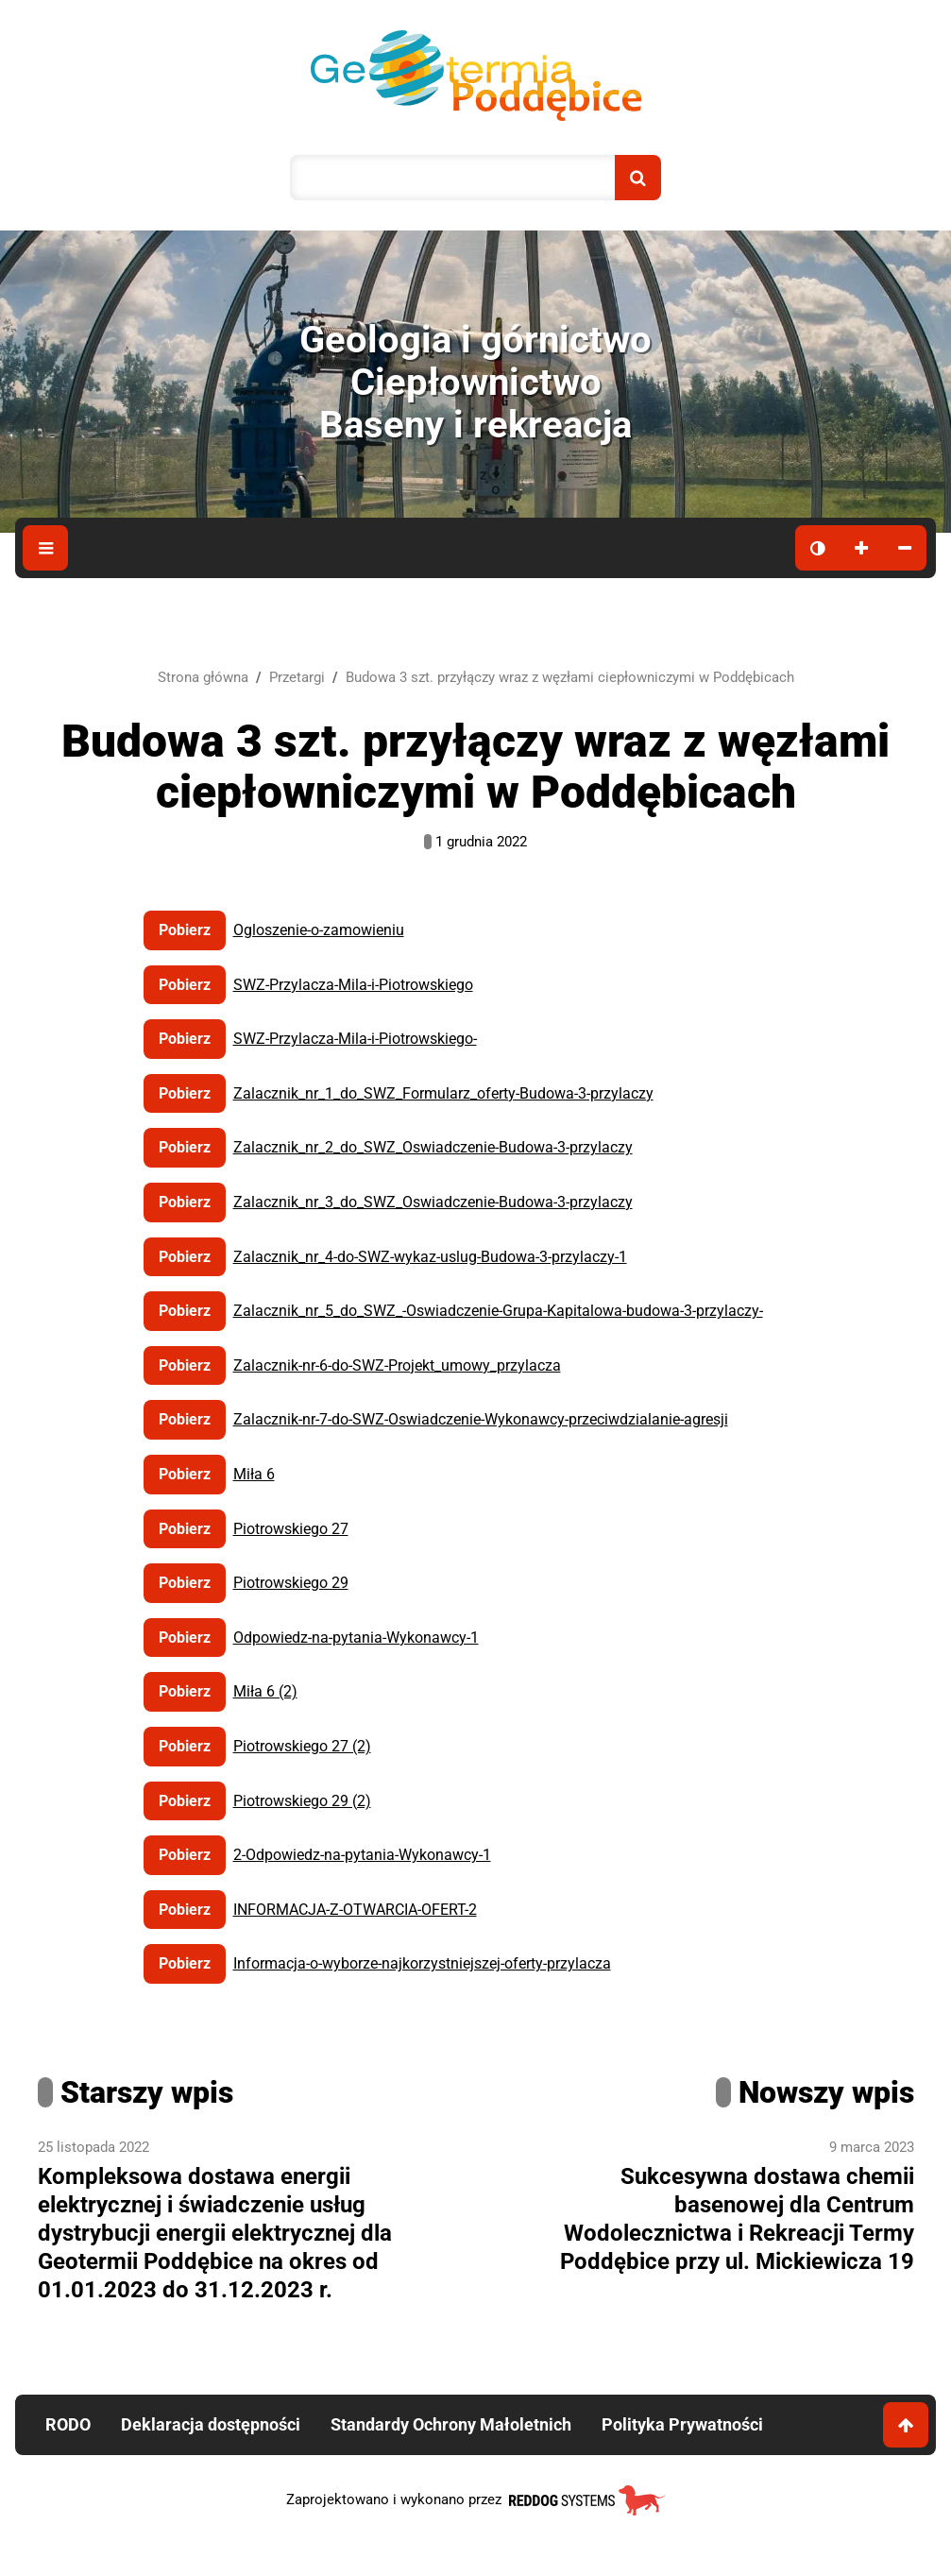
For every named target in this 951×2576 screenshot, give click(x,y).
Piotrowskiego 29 (290, 1583)
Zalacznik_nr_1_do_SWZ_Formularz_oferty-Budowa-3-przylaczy (443, 1093)
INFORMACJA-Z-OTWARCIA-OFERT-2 (355, 1910)
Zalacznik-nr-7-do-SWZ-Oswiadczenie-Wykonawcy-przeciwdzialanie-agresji (480, 1419)
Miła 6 (254, 1474)
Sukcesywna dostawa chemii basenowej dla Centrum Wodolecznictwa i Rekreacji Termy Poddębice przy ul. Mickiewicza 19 (737, 2219)
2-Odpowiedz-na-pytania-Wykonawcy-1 (362, 1855)
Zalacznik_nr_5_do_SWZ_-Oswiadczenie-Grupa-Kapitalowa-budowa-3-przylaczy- (498, 1311)
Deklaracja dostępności (210, 2424)
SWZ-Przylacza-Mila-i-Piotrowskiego (353, 985)
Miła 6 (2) (265, 1691)
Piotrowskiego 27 (290, 1529)
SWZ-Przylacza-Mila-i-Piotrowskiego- (355, 1039)
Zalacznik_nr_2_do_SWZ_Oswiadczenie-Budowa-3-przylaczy (433, 1147)
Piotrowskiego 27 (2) (302, 1746)
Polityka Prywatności (682, 2424)
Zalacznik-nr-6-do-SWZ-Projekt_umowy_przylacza (397, 1365)
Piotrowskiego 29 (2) (302, 1801)
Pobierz (185, 930)
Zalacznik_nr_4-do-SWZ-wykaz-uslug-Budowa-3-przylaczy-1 (430, 1257)
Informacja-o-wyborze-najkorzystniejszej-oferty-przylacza (422, 1963)
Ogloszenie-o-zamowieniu (318, 930)
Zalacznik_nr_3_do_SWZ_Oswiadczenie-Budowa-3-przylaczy (433, 1202)
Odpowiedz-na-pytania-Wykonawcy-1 (356, 1637)
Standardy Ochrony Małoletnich (451, 2424)
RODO (68, 2424)
